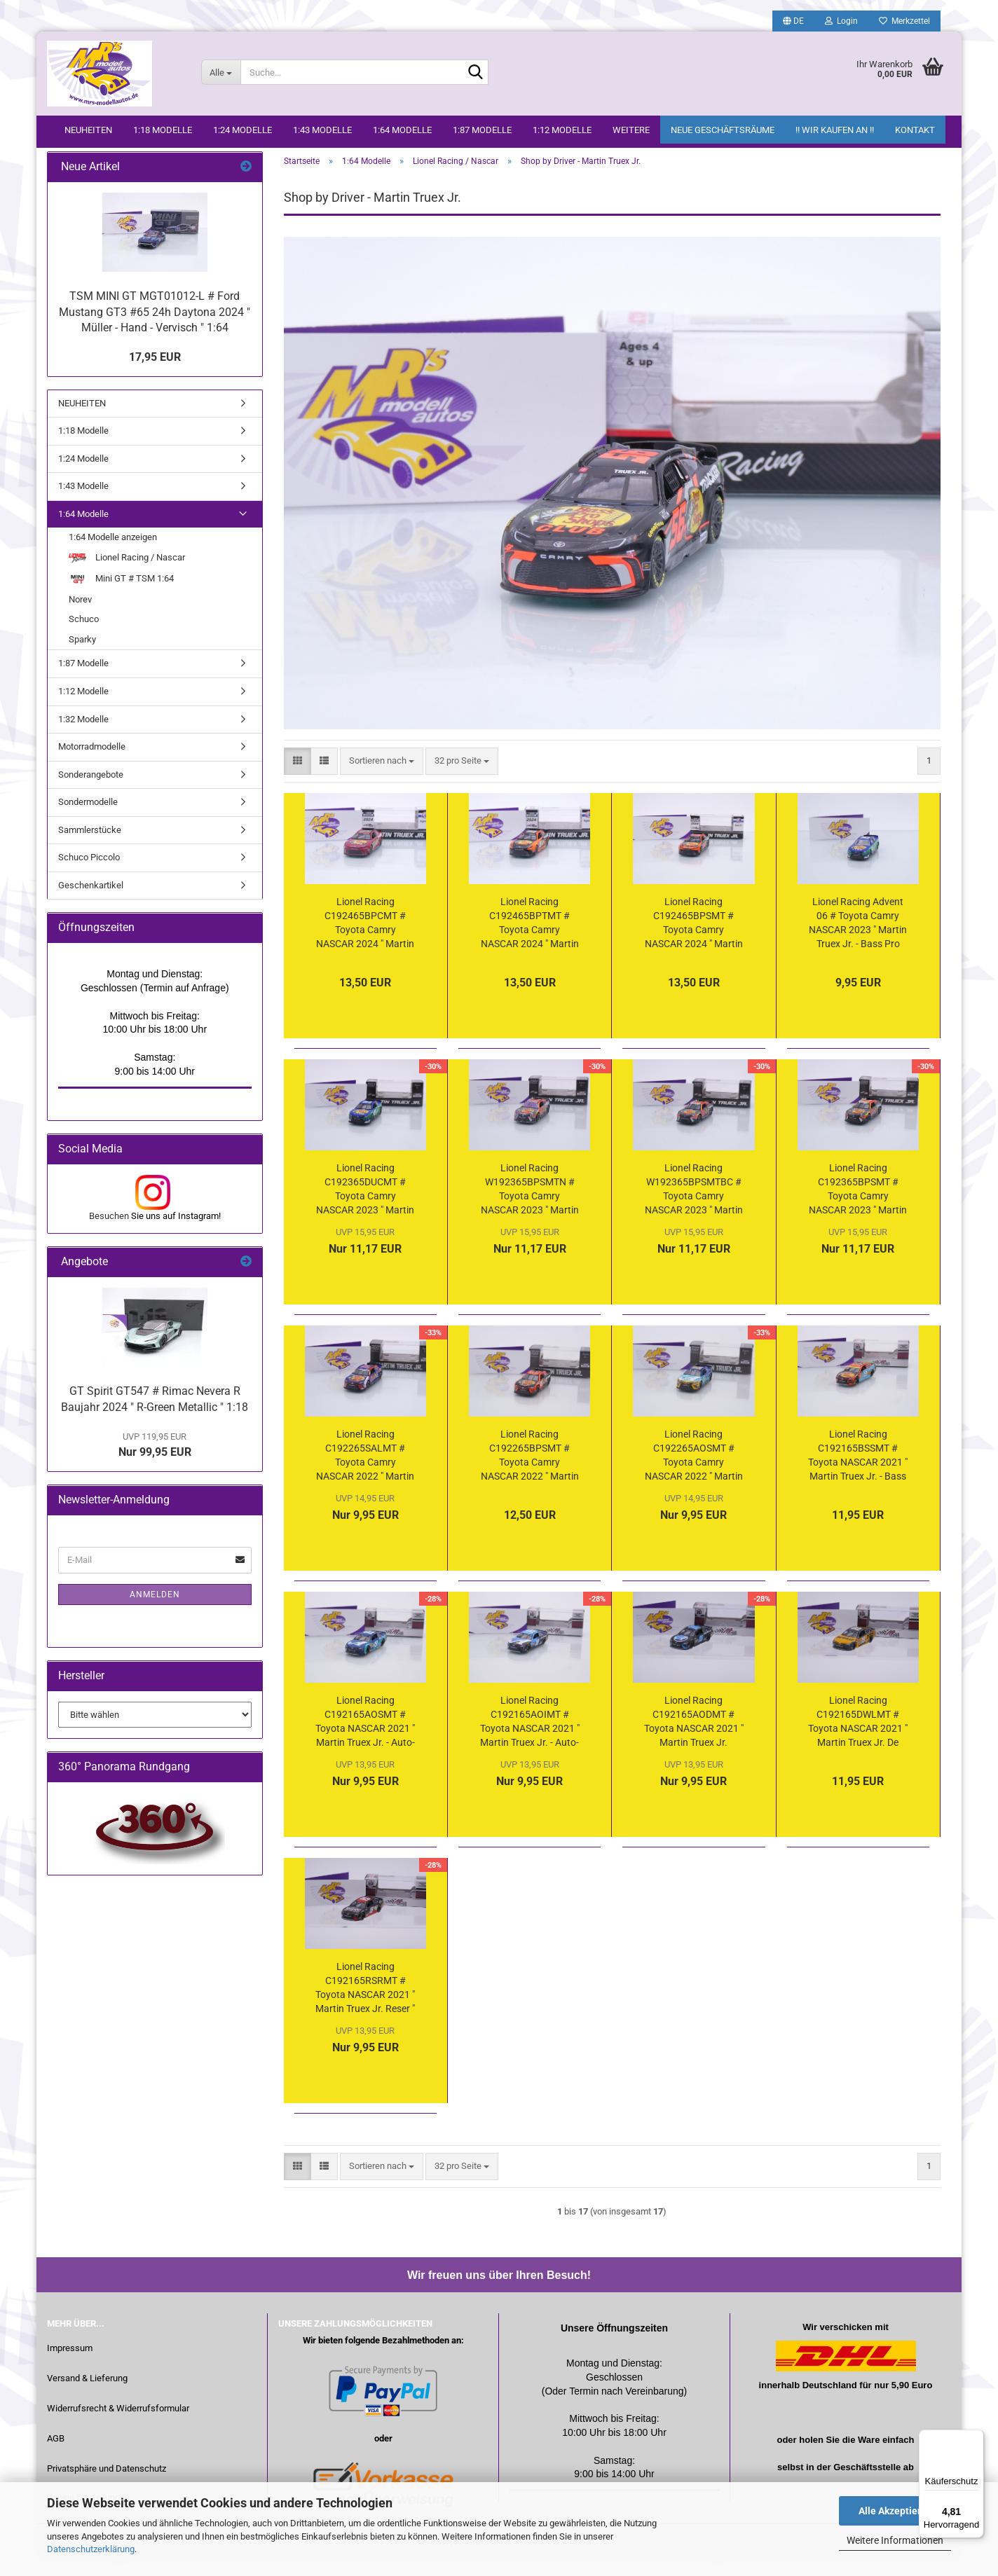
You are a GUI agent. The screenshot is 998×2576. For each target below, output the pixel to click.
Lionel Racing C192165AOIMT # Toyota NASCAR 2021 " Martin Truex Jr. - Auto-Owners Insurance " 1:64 (530, 1739)
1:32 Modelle (83, 736)
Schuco (84, 636)
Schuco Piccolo (89, 874)
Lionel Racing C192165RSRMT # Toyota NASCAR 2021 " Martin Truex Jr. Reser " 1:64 (365, 2005)
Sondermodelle (88, 818)
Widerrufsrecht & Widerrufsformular (118, 2425)
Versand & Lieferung (87, 2395)
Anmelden (155, 1611)
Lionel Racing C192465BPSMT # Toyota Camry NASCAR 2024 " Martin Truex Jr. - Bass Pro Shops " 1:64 (694, 941)
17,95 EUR (155, 373)
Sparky (82, 656)
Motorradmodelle (91, 763)
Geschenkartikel (90, 902)
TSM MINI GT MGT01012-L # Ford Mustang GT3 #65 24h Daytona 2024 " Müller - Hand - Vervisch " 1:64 (154, 329)
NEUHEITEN (88, 130)
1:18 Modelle (162, 130)
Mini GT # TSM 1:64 (121, 595)
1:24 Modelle (242, 130)
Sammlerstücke (89, 846)
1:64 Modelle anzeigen (113, 554)
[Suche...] (220, 72)
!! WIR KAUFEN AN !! (834, 130)
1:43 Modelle (322, 130)
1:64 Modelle (402, 130)
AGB (55, 2456)
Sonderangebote (90, 791)
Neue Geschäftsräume (722, 130)
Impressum (70, 2365)
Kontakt (915, 130)
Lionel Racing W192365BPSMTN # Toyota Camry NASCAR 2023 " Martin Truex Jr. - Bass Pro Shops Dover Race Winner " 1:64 (530, 1207)
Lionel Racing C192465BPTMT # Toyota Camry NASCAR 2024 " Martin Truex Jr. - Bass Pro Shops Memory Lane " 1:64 (530, 941)
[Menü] (975, 2438)
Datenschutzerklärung (91, 2549)
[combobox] (381, 778)
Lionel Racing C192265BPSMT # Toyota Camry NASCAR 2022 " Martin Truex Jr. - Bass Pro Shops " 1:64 (530, 1473)
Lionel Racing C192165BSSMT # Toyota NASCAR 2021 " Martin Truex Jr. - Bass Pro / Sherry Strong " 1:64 (858, 1473)
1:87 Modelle (482, 130)
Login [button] (841, 21)
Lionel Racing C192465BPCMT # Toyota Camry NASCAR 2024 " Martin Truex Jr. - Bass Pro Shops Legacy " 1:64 (365, 941)
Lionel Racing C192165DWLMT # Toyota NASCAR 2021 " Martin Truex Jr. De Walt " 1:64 (858, 1739)
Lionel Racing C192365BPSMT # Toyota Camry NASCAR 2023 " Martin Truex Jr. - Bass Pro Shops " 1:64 (858, 1207)
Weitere (631, 130)
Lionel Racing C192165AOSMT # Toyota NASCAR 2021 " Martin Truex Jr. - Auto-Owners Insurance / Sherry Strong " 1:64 (365, 1739)
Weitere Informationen (895, 2540)
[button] (793, 21)
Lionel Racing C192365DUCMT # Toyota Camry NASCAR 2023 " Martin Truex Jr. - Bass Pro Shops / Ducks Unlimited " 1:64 (365, 1207)
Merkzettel (904, 21)
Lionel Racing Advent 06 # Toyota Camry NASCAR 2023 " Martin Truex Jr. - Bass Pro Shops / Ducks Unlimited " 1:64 (858, 941)
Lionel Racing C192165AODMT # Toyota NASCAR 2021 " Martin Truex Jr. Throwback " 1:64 (694, 1739)
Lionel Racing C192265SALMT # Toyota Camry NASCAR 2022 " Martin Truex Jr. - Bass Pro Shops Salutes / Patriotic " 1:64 (365, 1473)
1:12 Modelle (562, 130)
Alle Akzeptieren (895, 2510)
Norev (80, 616)
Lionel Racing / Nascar (127, 574)
